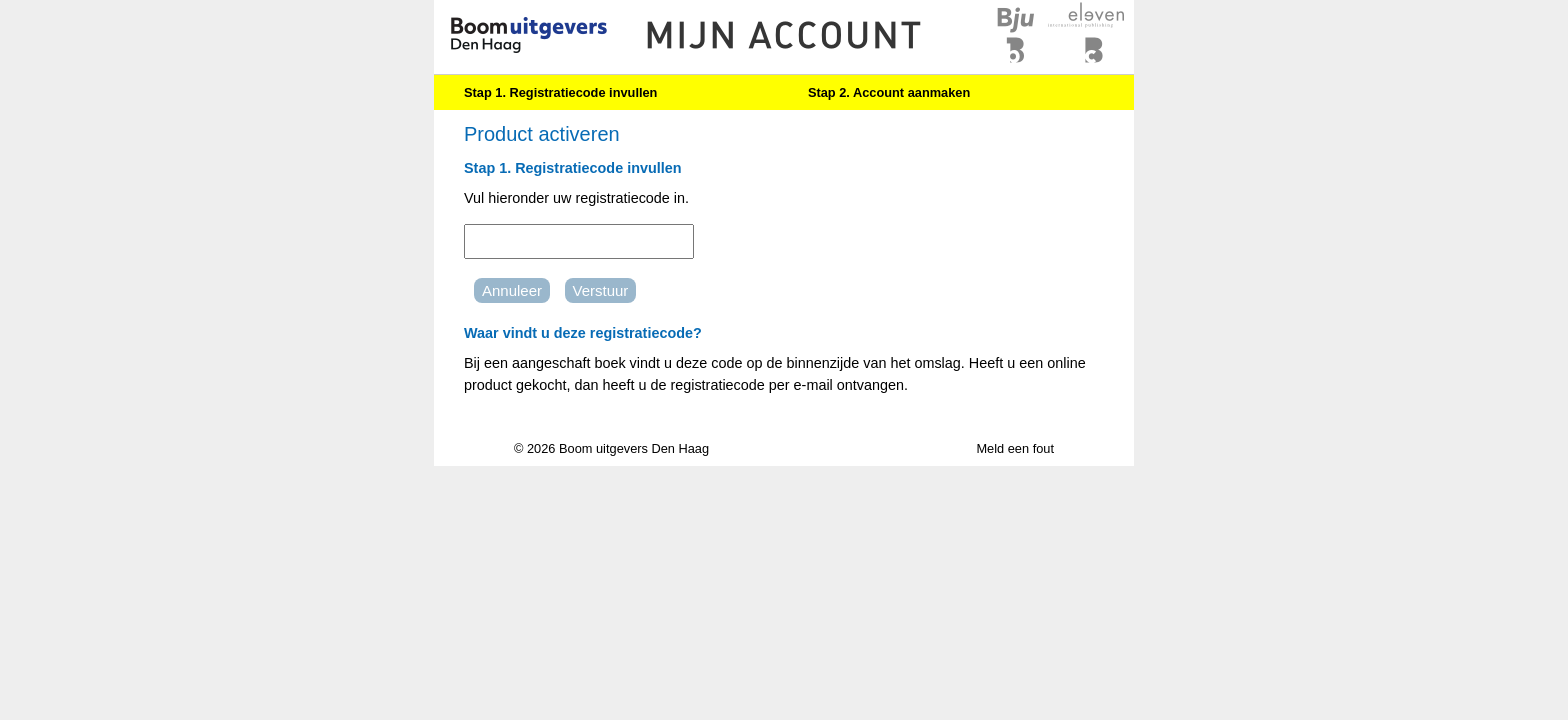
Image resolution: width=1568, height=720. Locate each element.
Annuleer (512, 290)
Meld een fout (1015, 448)
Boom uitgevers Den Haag (634, 448)
